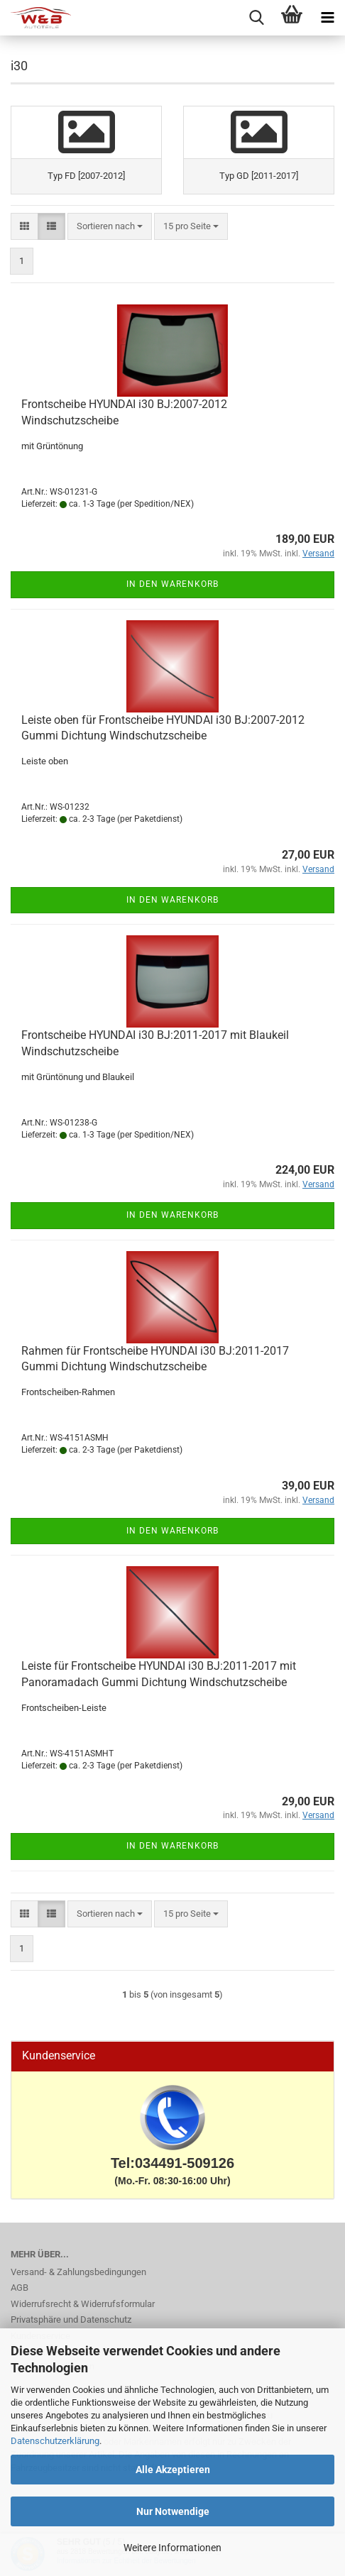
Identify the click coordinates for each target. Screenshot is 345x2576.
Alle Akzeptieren (173, 2469)
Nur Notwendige (172, 2511)
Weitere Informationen (172, 2547)
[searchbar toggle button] (256, 17)
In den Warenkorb (172, 584)
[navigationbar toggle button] (327, 17)
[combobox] (109, 227)
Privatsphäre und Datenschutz (71, 2319)
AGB (19, 2287)
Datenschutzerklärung (55, 2440)
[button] (24, 227)
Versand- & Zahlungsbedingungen (78, 2272)
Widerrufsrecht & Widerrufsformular (83, 2304)
